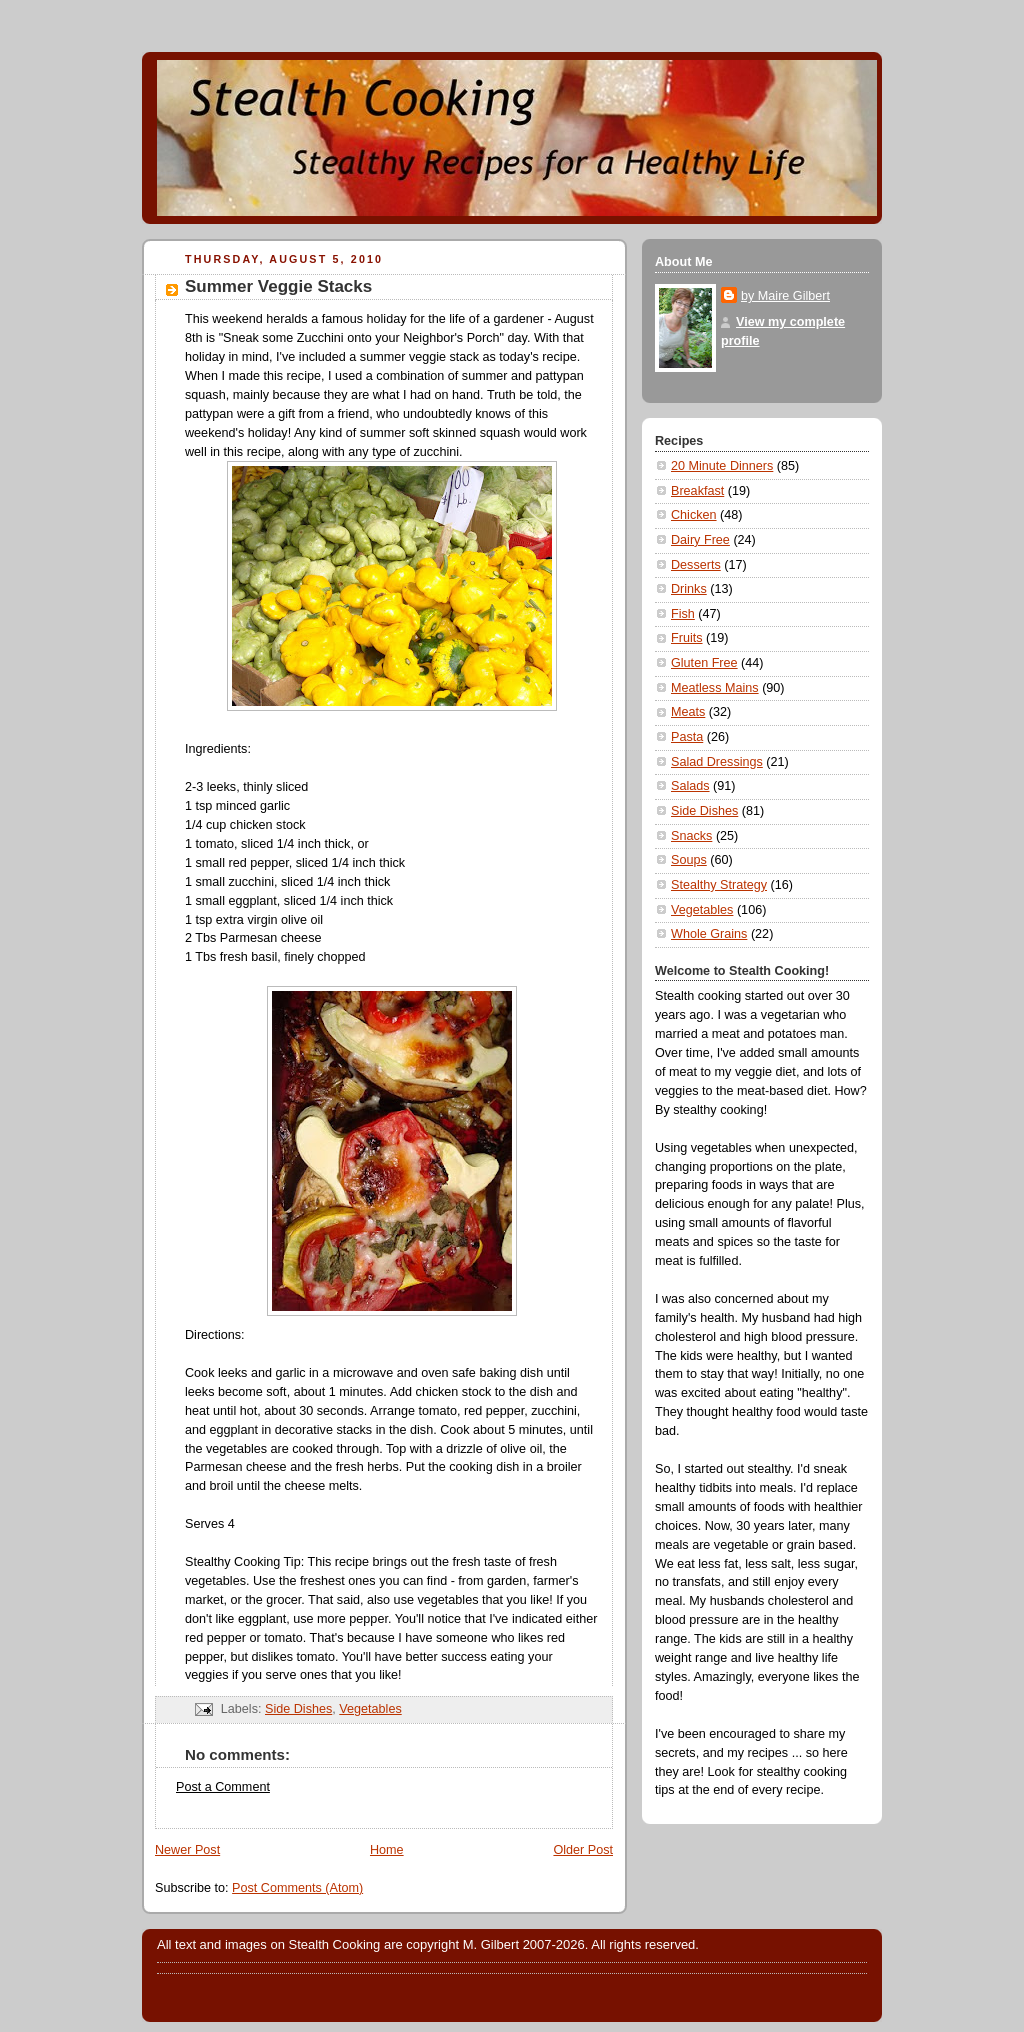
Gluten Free (704, 663)
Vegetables (370, 1709)
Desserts (696, 565)
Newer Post (187, 1850)
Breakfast (697, 491)
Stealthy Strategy (719, 885)
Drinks (689, 589)
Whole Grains (709, 934)
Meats (688, 712)
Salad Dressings (717, 762)
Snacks (691, 836)
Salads (690, 786)
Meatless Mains (715, 688)
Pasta (687, 737)
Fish (683, 614)
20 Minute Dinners (722, 466)
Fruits (687, 638)
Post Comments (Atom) (297, 1888)
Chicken (694, 515)
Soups (689, 860)
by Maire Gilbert (785, 296)
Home (387, 1850)
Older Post (583, 1850)
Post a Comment (223, 1787)
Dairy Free (700, 540)
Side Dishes (298, 1709)
